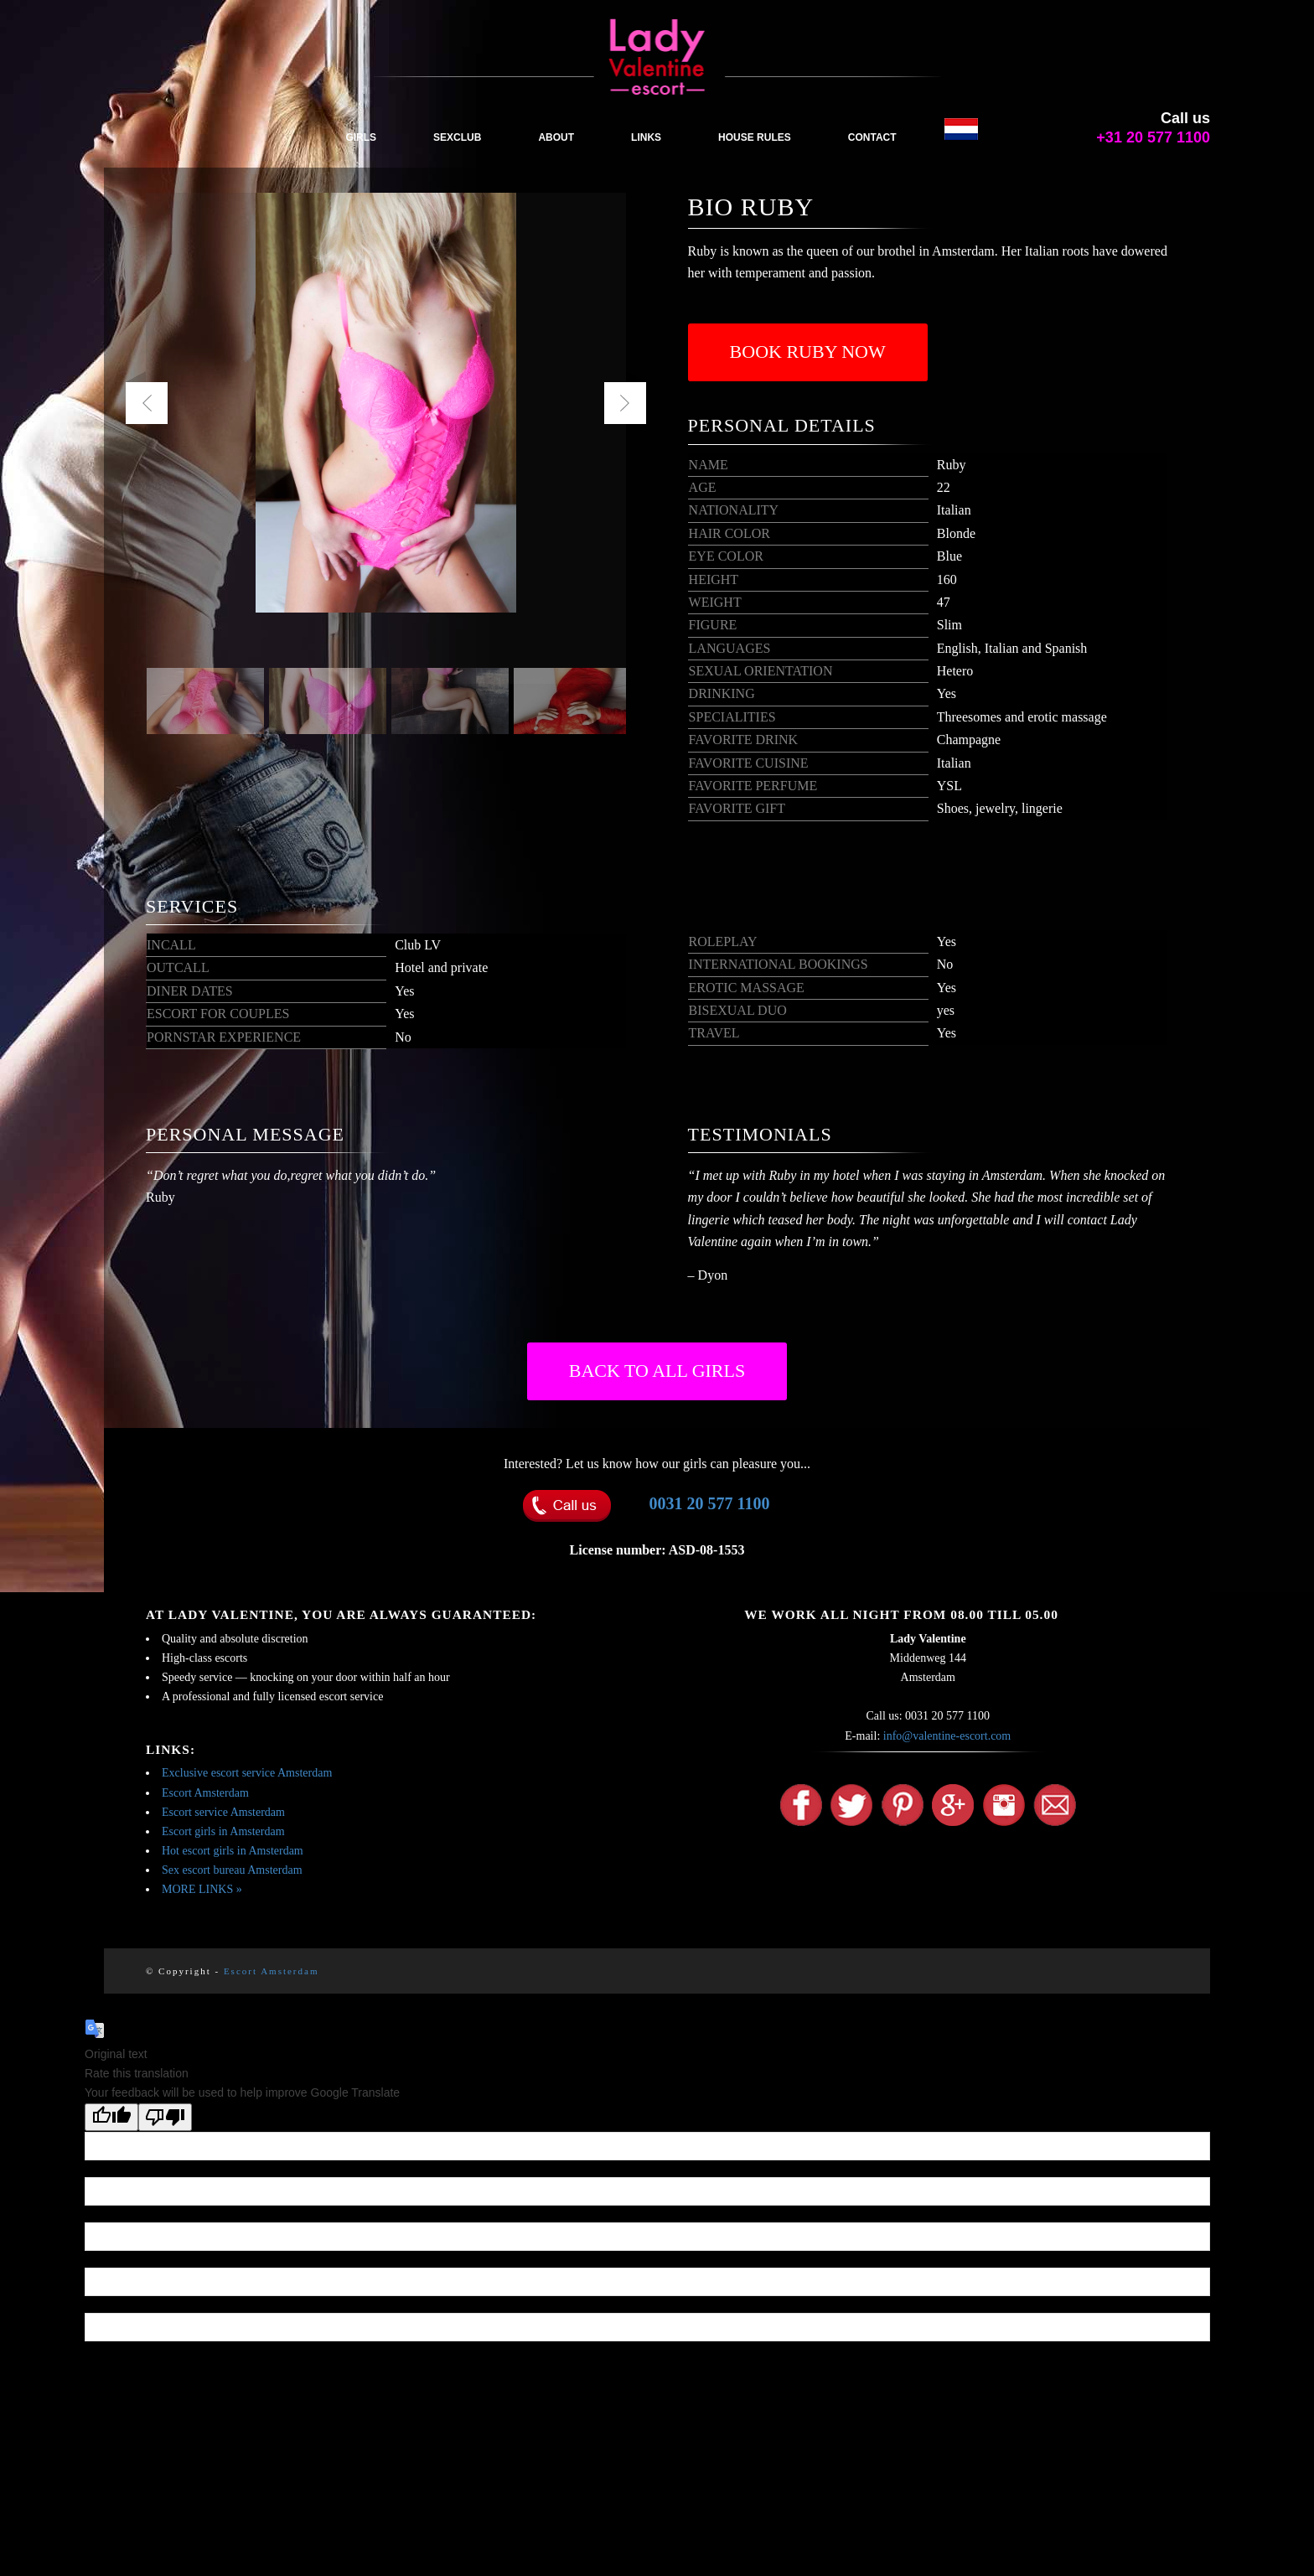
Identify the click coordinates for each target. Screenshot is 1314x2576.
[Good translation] (111, 2117)
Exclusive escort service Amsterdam (247, 1772)
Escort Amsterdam (205, 1793)
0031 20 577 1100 (709, 1503)
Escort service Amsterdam (223, 1812)
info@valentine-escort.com (947, 1736)
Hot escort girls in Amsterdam (232, 1850)
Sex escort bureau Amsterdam (232, 1870)
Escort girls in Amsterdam (223, 1831)
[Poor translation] (165, 2117)
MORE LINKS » (202, 1889)
